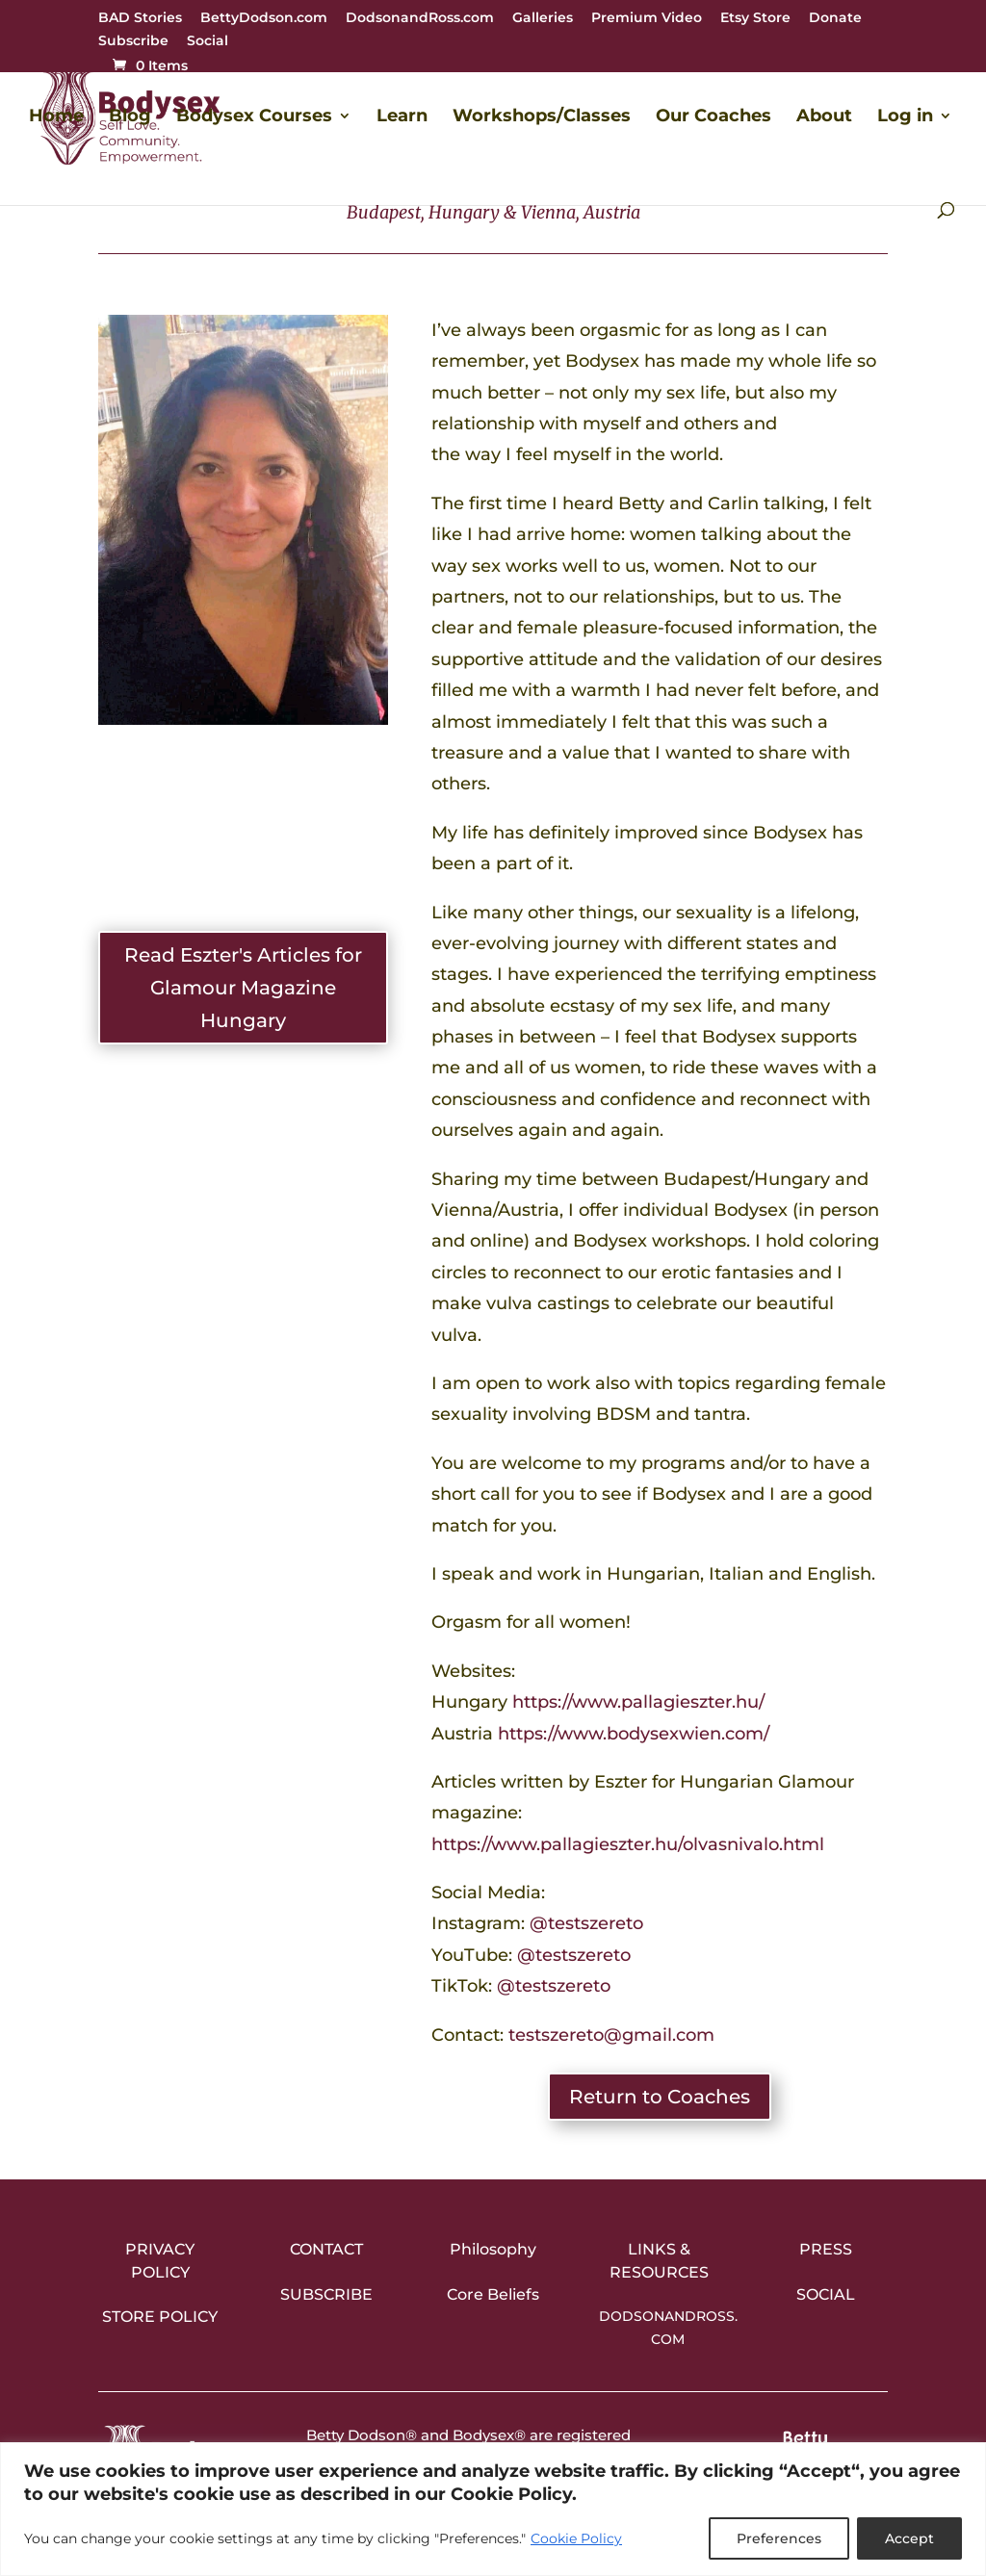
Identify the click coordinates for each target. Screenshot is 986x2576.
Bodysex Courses (254, 117)
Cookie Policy (576, 2538)
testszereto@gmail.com (611, 2035)
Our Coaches (713, 117)
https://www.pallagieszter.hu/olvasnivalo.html (627, 1844)
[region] (493, 2509)
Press (825, 2249)
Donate (835, 18)
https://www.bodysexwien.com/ (633, 1733)
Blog (130, 117)
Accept (909, 2538)
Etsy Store (755, 18)
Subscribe (133, 41)
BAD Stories (140, 18)
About (824, 117)
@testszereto (586, 1923)
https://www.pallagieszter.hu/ (638, 1702)
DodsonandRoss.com (420, 18)
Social (207, 41)
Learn (402, 117)
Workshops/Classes (542, 117)
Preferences (779, 2538)
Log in (905, 117)
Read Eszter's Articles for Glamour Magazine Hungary (243, 987)
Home (56, 117)
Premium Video (646, 18)
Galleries (542, 18)
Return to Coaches (659, 2096)
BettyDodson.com (263, 18)
